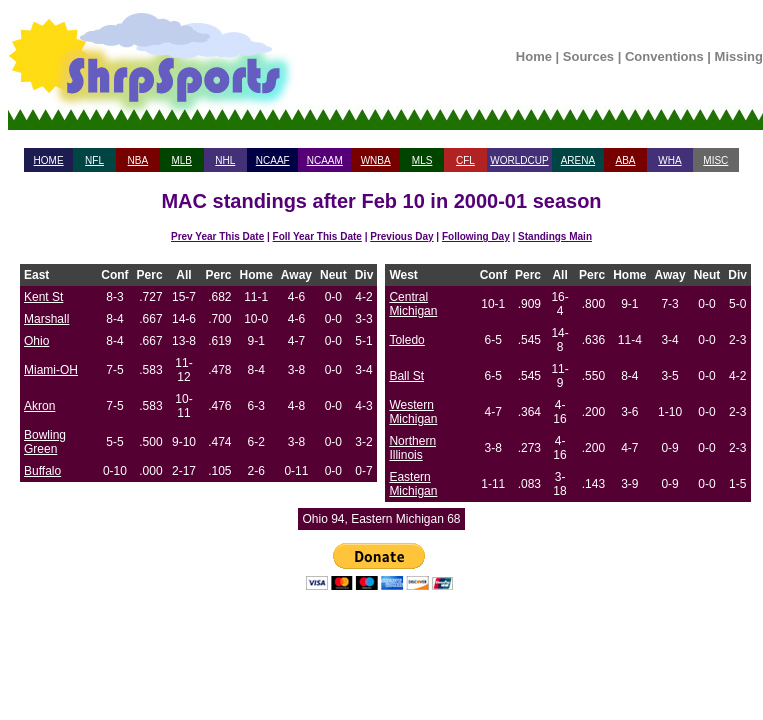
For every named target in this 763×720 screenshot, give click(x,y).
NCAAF (273, 160)
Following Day (476, 236)
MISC (715, 160)
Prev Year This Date (217, 236)
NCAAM (325, 160)
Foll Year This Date (317, 236)
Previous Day (401, 236)
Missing (739, 56)
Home (534, 56)
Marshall (46, 319)
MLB (181, 160)
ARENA (578, 160)
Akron (39, 406)
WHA (669, 160)
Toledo (406, 340)
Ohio (36, 341)
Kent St (43, 297)
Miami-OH (51, 370)
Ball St (406, 376)
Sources (588, 56)
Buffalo (42, 471)
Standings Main (555, 236)
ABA (625, 160)
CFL (465, 160)
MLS (422, 160)
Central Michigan (413, 304)
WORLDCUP (519, 160)
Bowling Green (45, 442)
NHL (225, 160)
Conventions (664, 56)
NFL (94, 160)
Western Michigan (413, 412)
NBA (138, 160)
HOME (49, 160)
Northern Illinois (412, 448)
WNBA (376, 160)
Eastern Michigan (413, 484)
